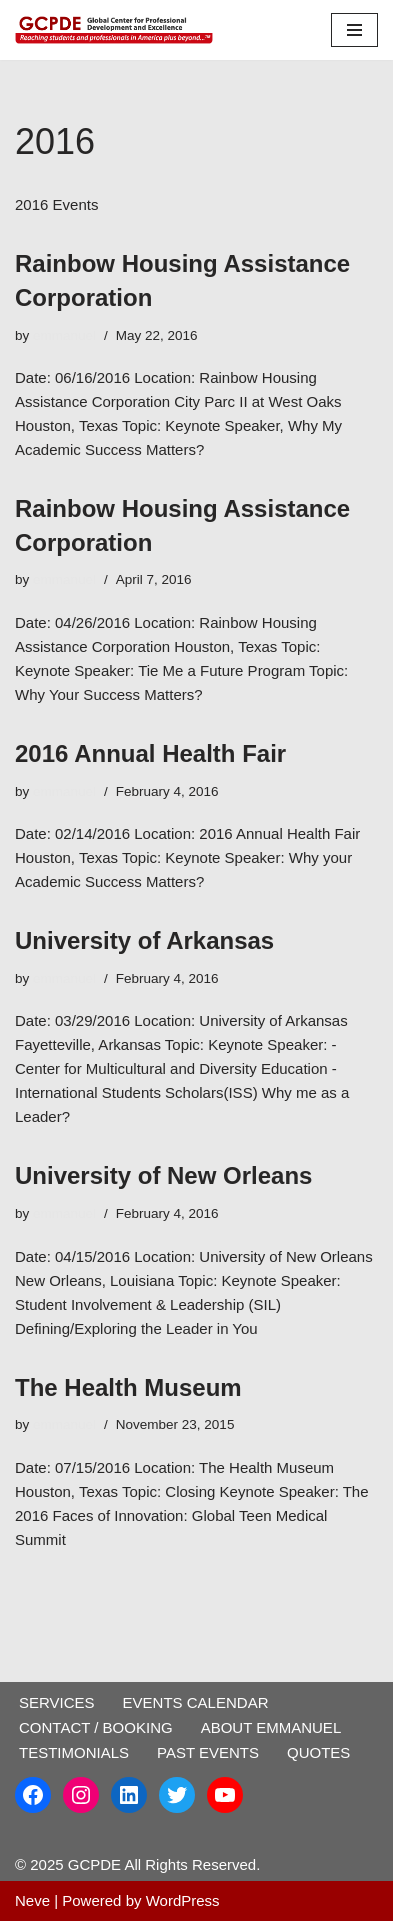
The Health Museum (128, 1387)
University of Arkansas (144, 940)
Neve (32, 1900)
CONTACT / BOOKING (96, 1727)
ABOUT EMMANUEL (271, 1727)
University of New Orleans (163, 1175)
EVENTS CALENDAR (196, 1702)
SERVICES (57, 1702)
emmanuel (64, 335)
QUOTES (318, 1752)
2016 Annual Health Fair (150, 753)
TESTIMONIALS (74, 1752)
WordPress (183, 1900)
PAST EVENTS (208, 1752)
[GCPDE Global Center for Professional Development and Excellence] (119, 30)
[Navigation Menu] (354, 30)
